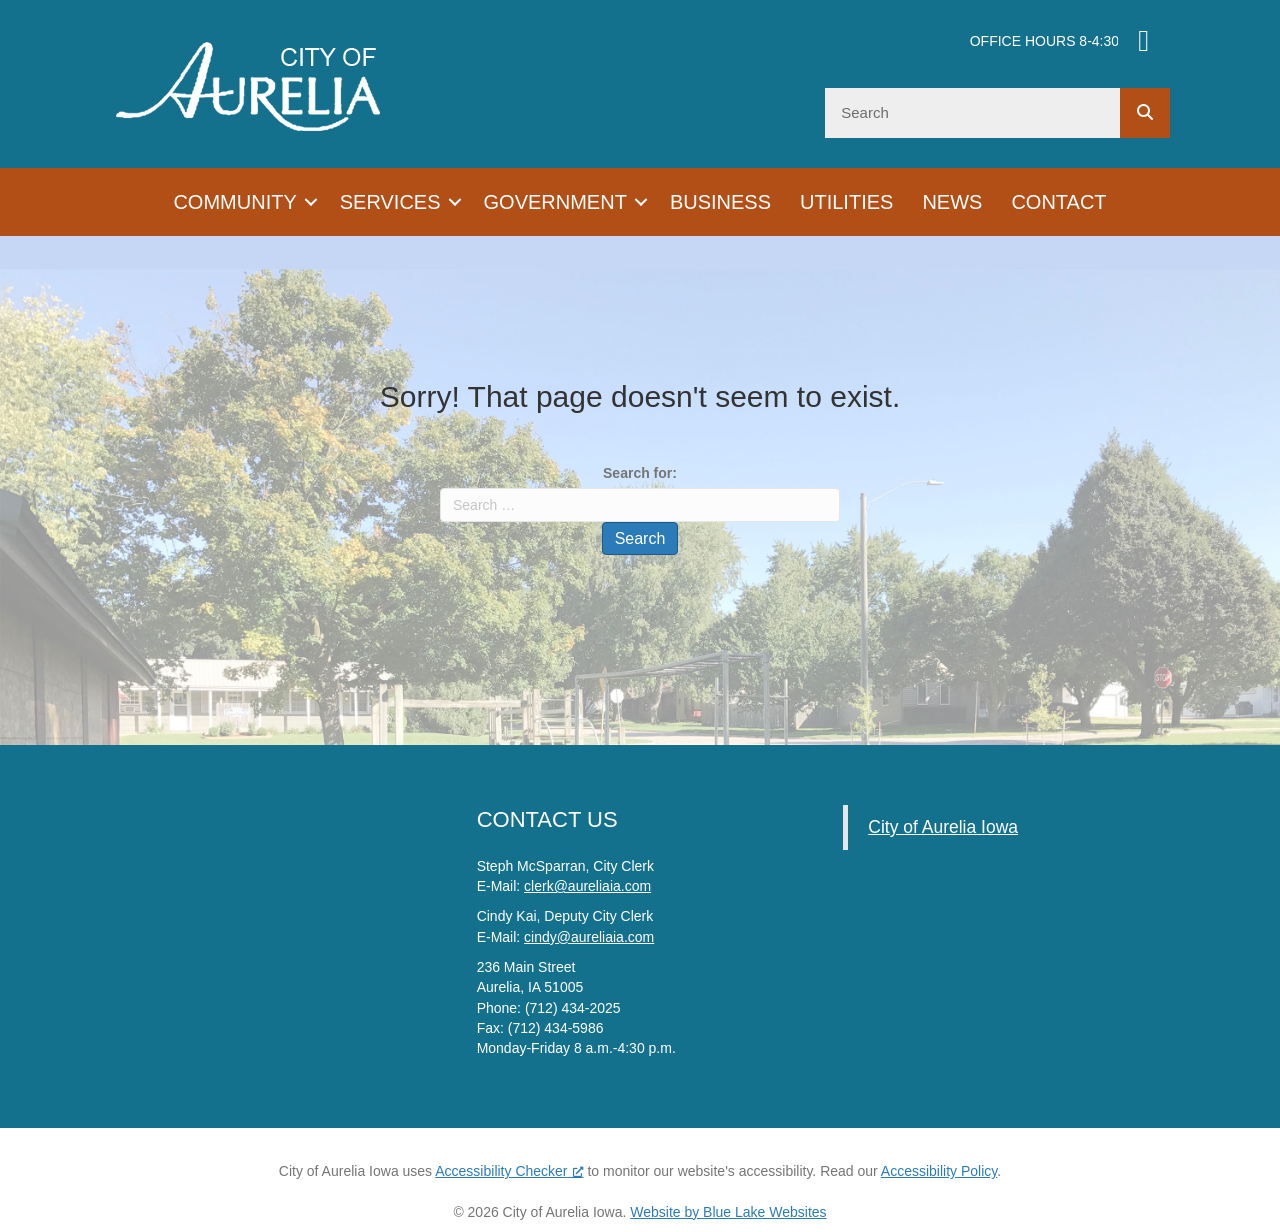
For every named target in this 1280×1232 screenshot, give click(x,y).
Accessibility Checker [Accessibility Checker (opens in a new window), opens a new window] (509, 1171)
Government (555, 202)
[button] (311, 202)
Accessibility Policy (939, 1171)
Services (390, 202)
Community (234, 202)
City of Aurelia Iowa (943, 827)
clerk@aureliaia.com (587, 886)
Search (640, 538)
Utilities (846, 202)
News (952, 202)
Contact (1058, 202)
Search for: (640, 473)
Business (720, 202)
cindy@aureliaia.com (589, 937)
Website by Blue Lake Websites (728, 1212)
